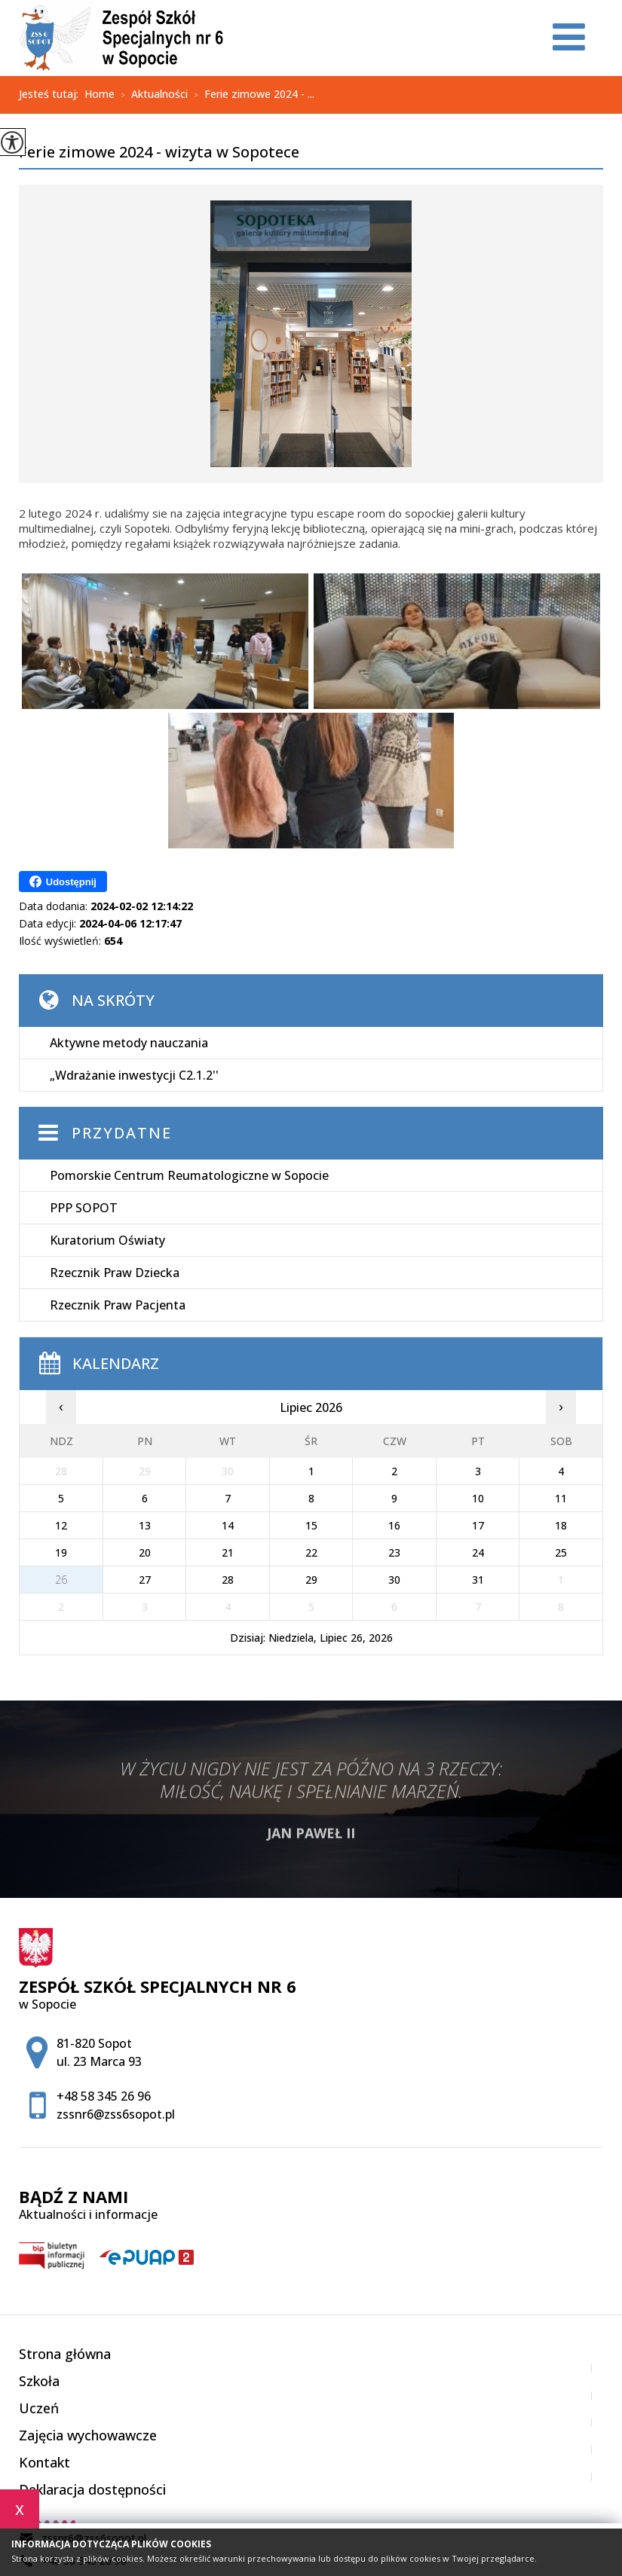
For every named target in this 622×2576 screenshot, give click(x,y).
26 (61, 1579)
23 (394, 1552)
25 (561, 1552)
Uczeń (39, 2408)
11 (561, 1498)
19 (61, 1552)
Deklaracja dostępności (92, 2489)
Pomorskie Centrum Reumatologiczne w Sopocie (189, 1175)
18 (561, 1525)
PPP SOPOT (84, 1207)
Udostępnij (63, 881)
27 (145, 1579)
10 (478, 1498)
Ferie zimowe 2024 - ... (251, 95)
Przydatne (122, 1133)
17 (478, 1525)
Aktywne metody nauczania (129, 1042)
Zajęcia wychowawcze (88, 2435)
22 (311, 1552)
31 (478, 1579)
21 (228, 1552)
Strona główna (65, 2353)
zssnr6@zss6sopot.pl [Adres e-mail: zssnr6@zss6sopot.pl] (116, 2114)
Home (99, 94)
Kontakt (44, 2462)
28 (228, 1579)
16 (394, 1525)
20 (145, 1552)
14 (228, 1525)
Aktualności (151, 95)
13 (145, 1525)
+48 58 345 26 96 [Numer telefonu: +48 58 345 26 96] (104, 2096)
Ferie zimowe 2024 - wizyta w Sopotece (159, 153)
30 (394, 1579)
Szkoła (39, 2381)
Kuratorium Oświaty (107, 1240)
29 (311, 1579)
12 (61, 1525)
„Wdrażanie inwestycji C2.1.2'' (134, 1075)
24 (478, 1552)
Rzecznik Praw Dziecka (114, 1272)
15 (311, 1525)
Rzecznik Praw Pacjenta (117, 1305)
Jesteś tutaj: (51, 94)
